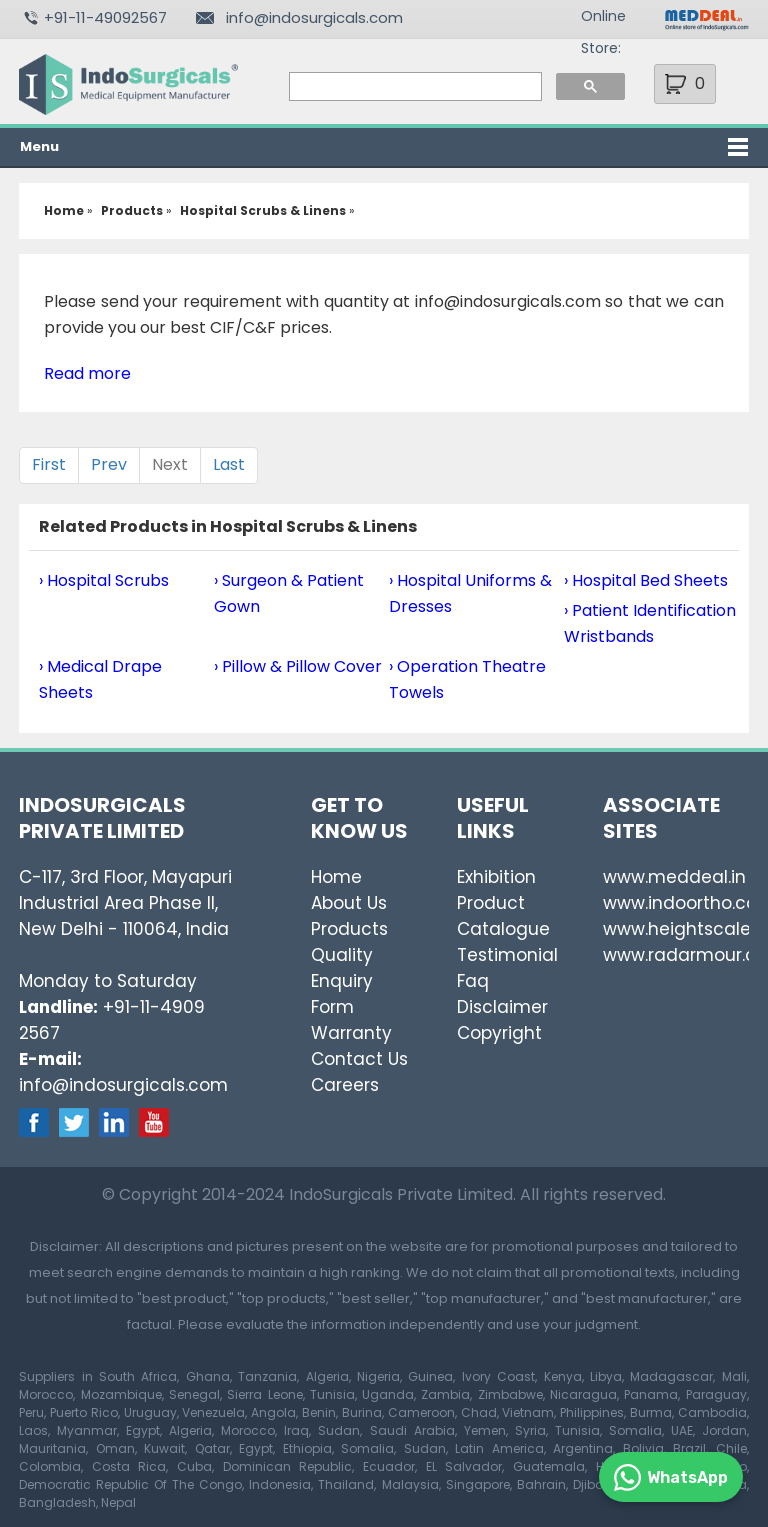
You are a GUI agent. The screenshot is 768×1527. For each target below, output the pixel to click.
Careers (345, 1085)
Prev (109, 464)
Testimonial (507, 955)
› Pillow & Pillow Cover (298, 666)
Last (229, 464)
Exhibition (496, 877)
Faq (473, 981)
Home (336, 877)
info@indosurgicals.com (314, 17)
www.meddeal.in (674, 877)
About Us (349, 903)
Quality (342, 955)
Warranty (351, 1033)
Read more (87, 373)
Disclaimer (502, 1007)
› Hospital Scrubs (104, 580)
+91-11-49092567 (105, 17)
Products (349, 929)
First (49, 464)
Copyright (499, 1033)
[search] (414, 87)
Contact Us (359, 1059)
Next (170, 464)
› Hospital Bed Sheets (646, 580)
